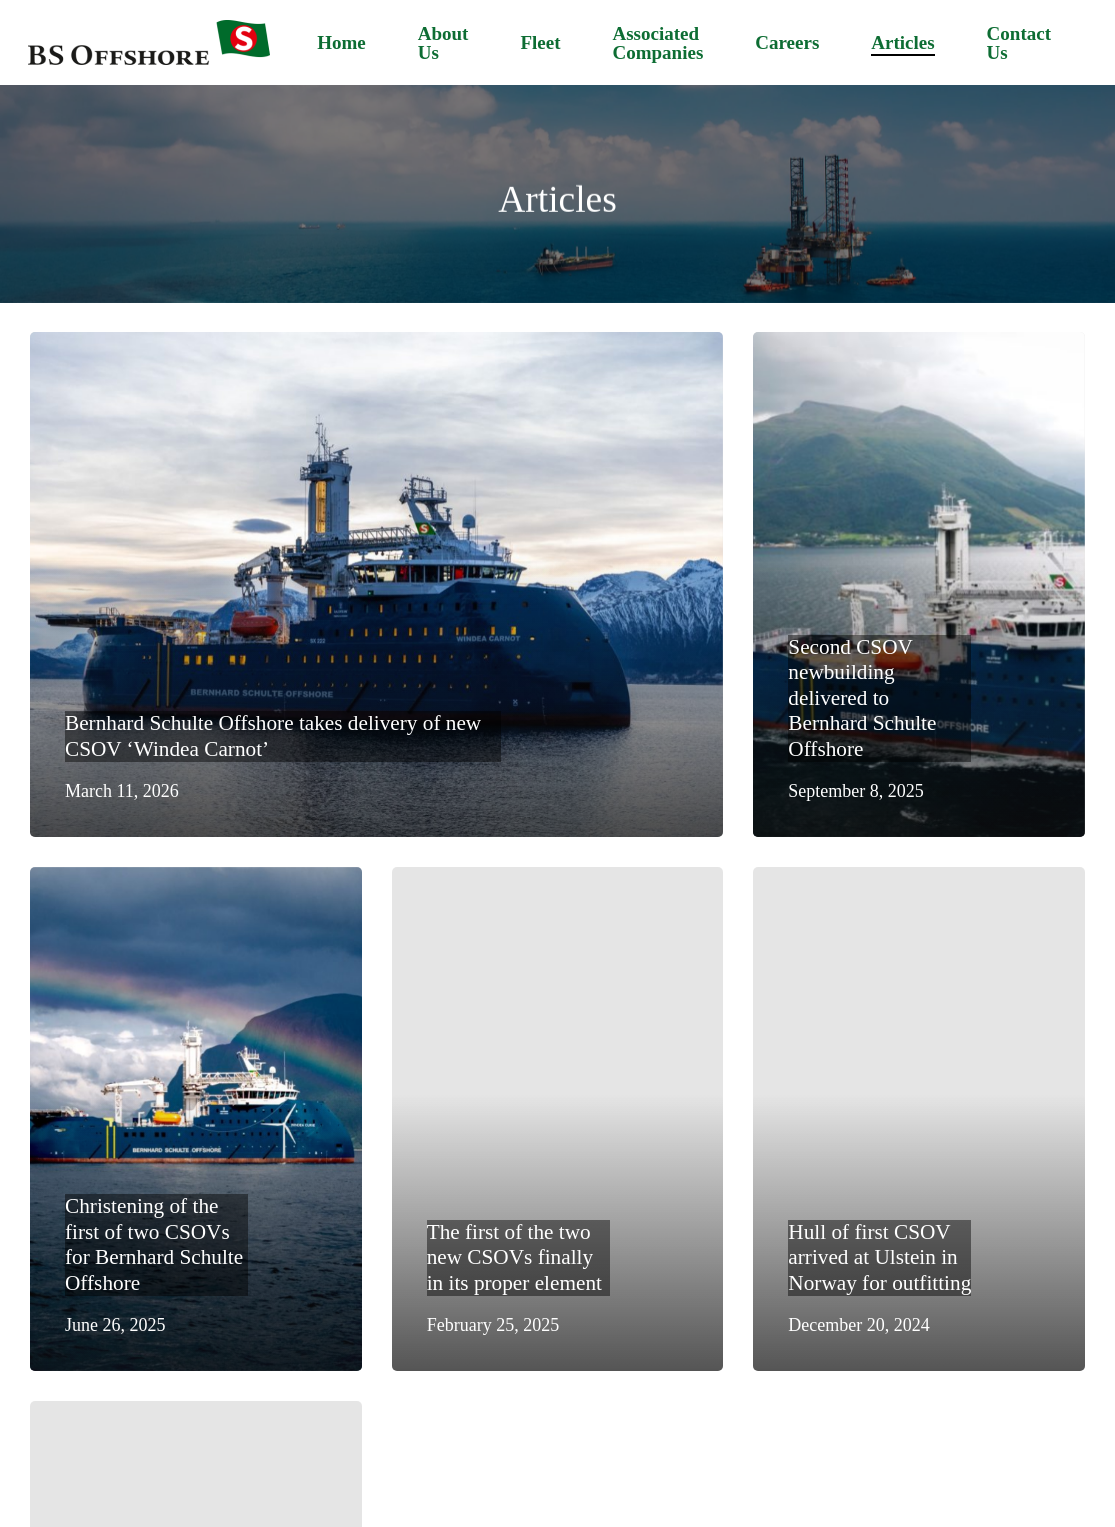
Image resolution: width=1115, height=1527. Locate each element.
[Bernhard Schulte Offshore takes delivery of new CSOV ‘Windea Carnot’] (376, 584)
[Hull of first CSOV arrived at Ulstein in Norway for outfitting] (919, 1119)
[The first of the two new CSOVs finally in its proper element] (558, 1119)
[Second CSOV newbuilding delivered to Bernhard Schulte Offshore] (919, 584)
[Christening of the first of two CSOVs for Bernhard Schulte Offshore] (196, 1119)
